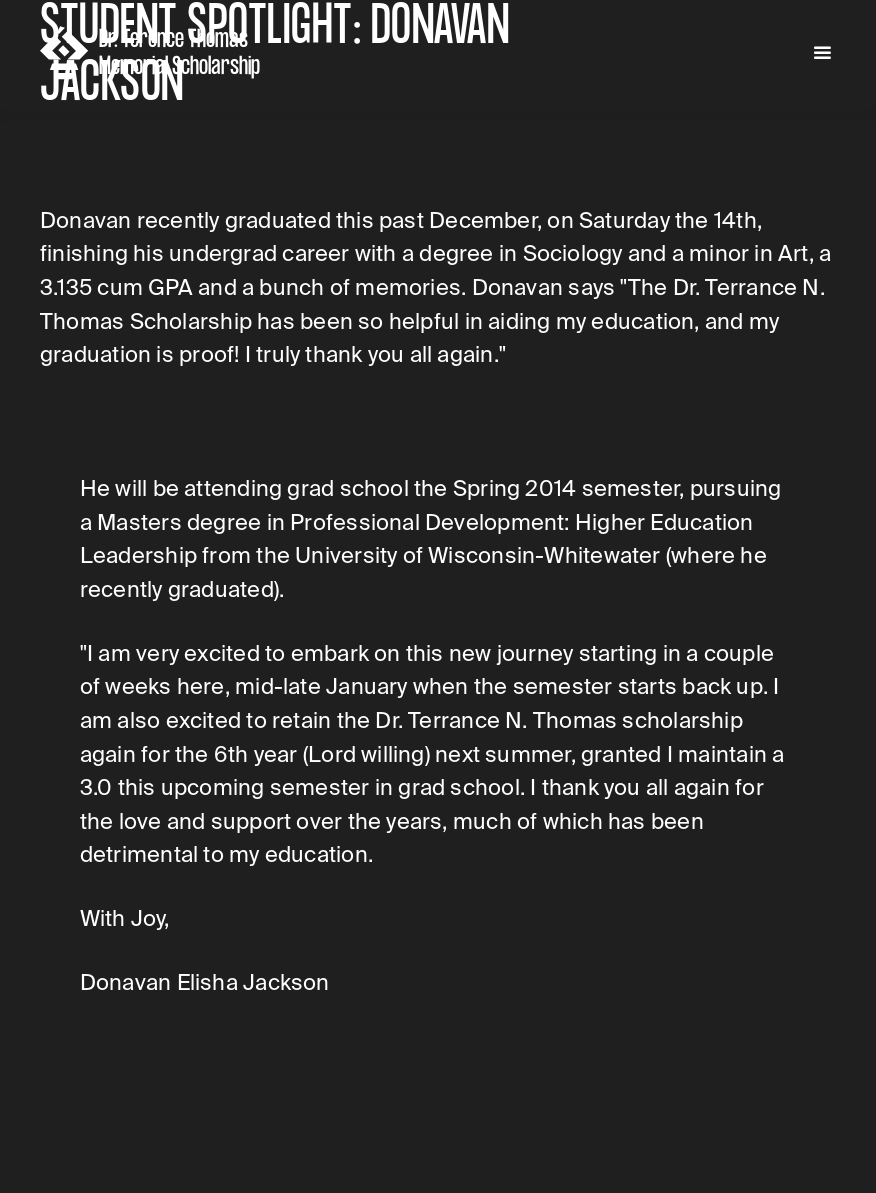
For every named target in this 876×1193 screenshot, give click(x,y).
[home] (154, 53)
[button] (822, 53)
